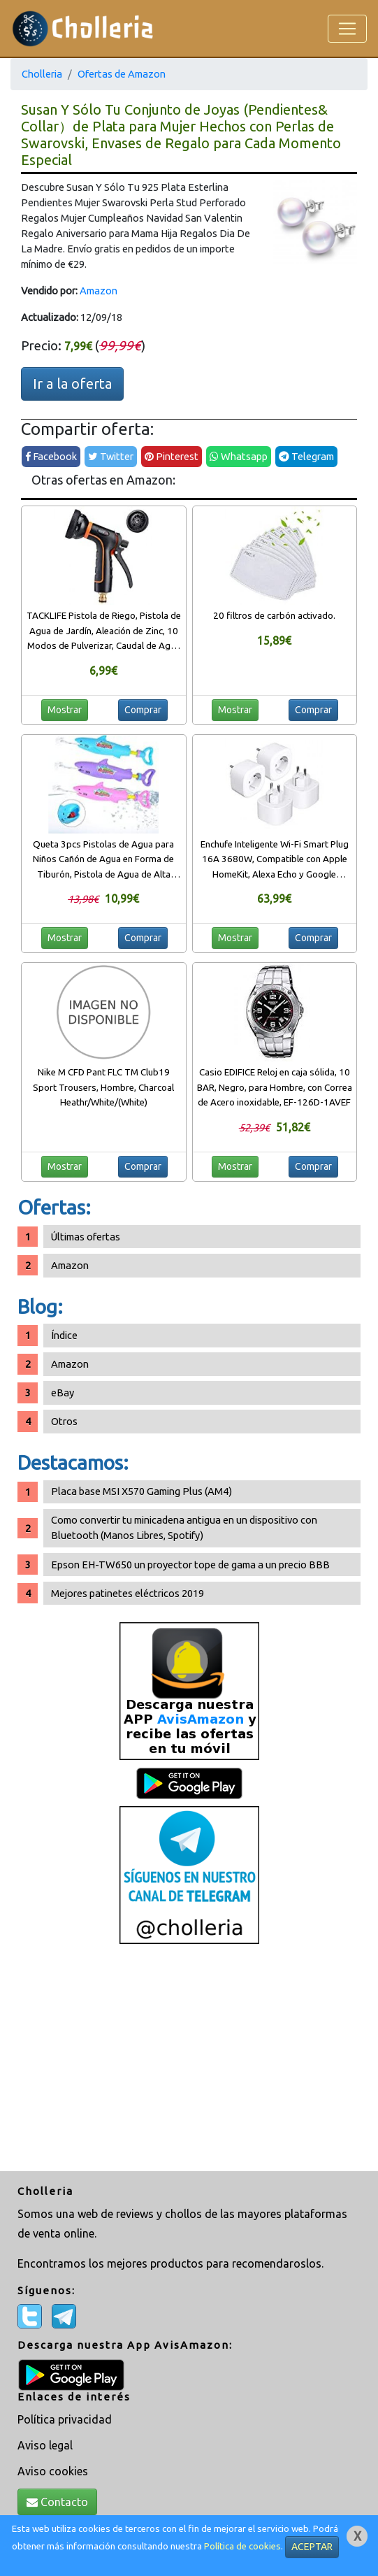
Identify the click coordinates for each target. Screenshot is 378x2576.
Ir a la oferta (72, 383)
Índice (64, 1335)
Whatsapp (239, 456)
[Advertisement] (189, 2059)
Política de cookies (242, 2546)
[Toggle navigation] (347, 29)
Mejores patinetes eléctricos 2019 (127, 1593)
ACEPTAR (312, 2546)
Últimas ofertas (85, 1237)
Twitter (110, 456)
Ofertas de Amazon (122, 74)
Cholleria (42, 74)
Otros (64, 1421)
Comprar (142, 709)
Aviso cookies (52, 2471)
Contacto (57, 2502)
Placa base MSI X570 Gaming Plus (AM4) (141, 1491)
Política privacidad (64, 2419)
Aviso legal (45, 2445)
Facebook (51, 456)
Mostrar (65, 709)
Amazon (98, 290)
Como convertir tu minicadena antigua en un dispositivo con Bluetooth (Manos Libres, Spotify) (184, 1527)
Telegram (306, 456)
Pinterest (171, 456)
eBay (62, 1392)
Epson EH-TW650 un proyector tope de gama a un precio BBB (190, 1564)
